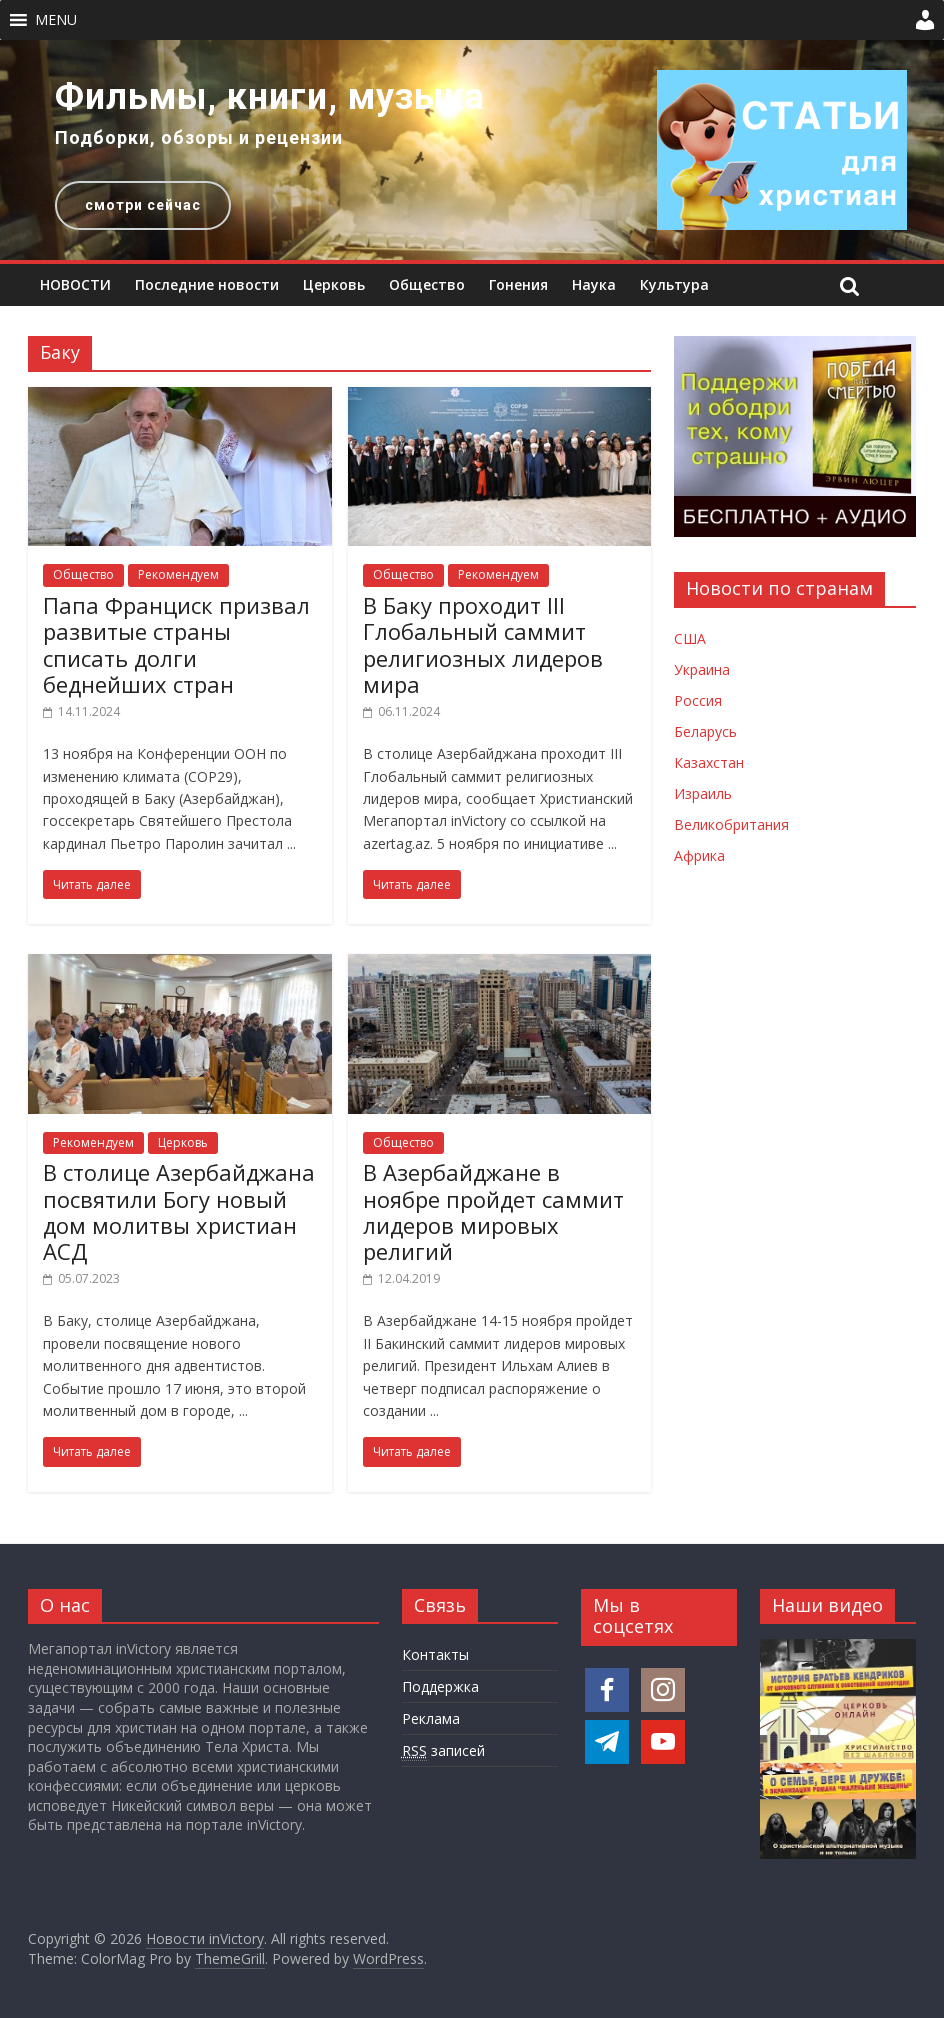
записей (443, 1751)
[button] (56, 20)
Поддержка (440, 1686)
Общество (427, 284)
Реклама (431, 1718)
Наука (594, 284)
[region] (472, 150)
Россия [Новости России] (698, 700)
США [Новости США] (690, 638)
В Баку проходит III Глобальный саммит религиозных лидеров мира (483, 644)
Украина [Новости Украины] (702, 669)
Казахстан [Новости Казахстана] (709, 762)
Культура (674, 284)
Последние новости (207, 284)
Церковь (334, 284)
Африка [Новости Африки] (699, 855)
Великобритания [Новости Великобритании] (731, 824)
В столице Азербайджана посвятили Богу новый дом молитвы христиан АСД (179, 1211)
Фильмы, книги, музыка (270, 97)
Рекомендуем (178, 574)
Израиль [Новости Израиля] (703, 793)
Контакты (435, 1654)
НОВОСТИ (75, 284)
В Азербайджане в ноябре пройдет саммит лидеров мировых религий (493, 1211)
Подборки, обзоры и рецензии (199, 137)
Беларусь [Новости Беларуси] (705, 731)
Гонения (518, 284)
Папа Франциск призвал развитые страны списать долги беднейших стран (176, 644)
